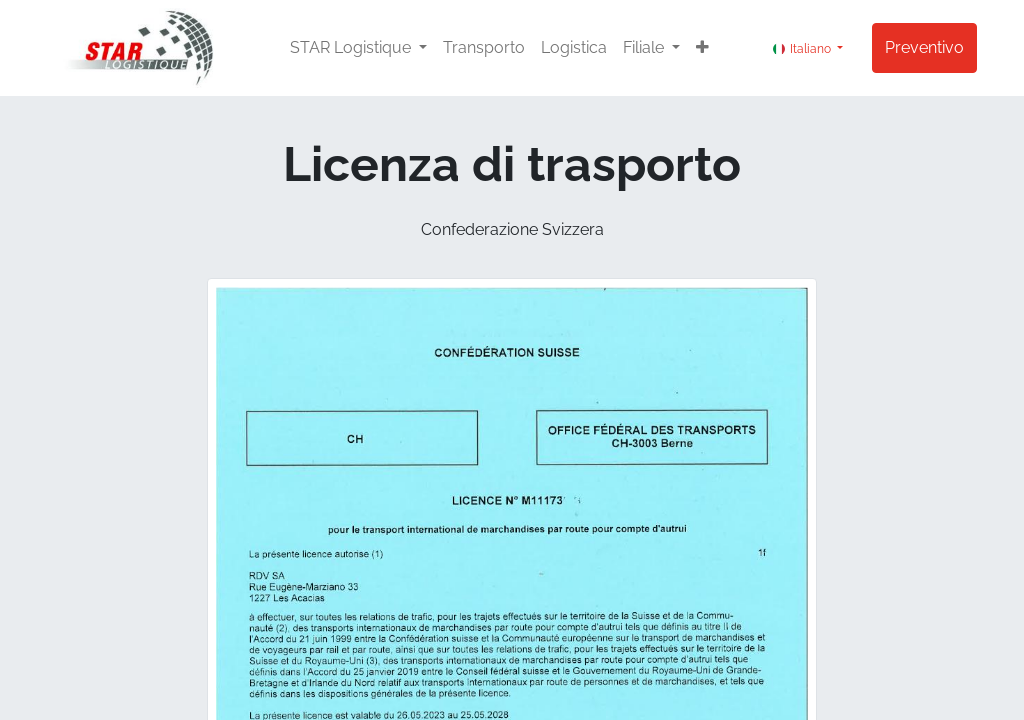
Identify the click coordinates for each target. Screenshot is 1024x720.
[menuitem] (484, 48)
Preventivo (924, 47)
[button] (702, 48)
